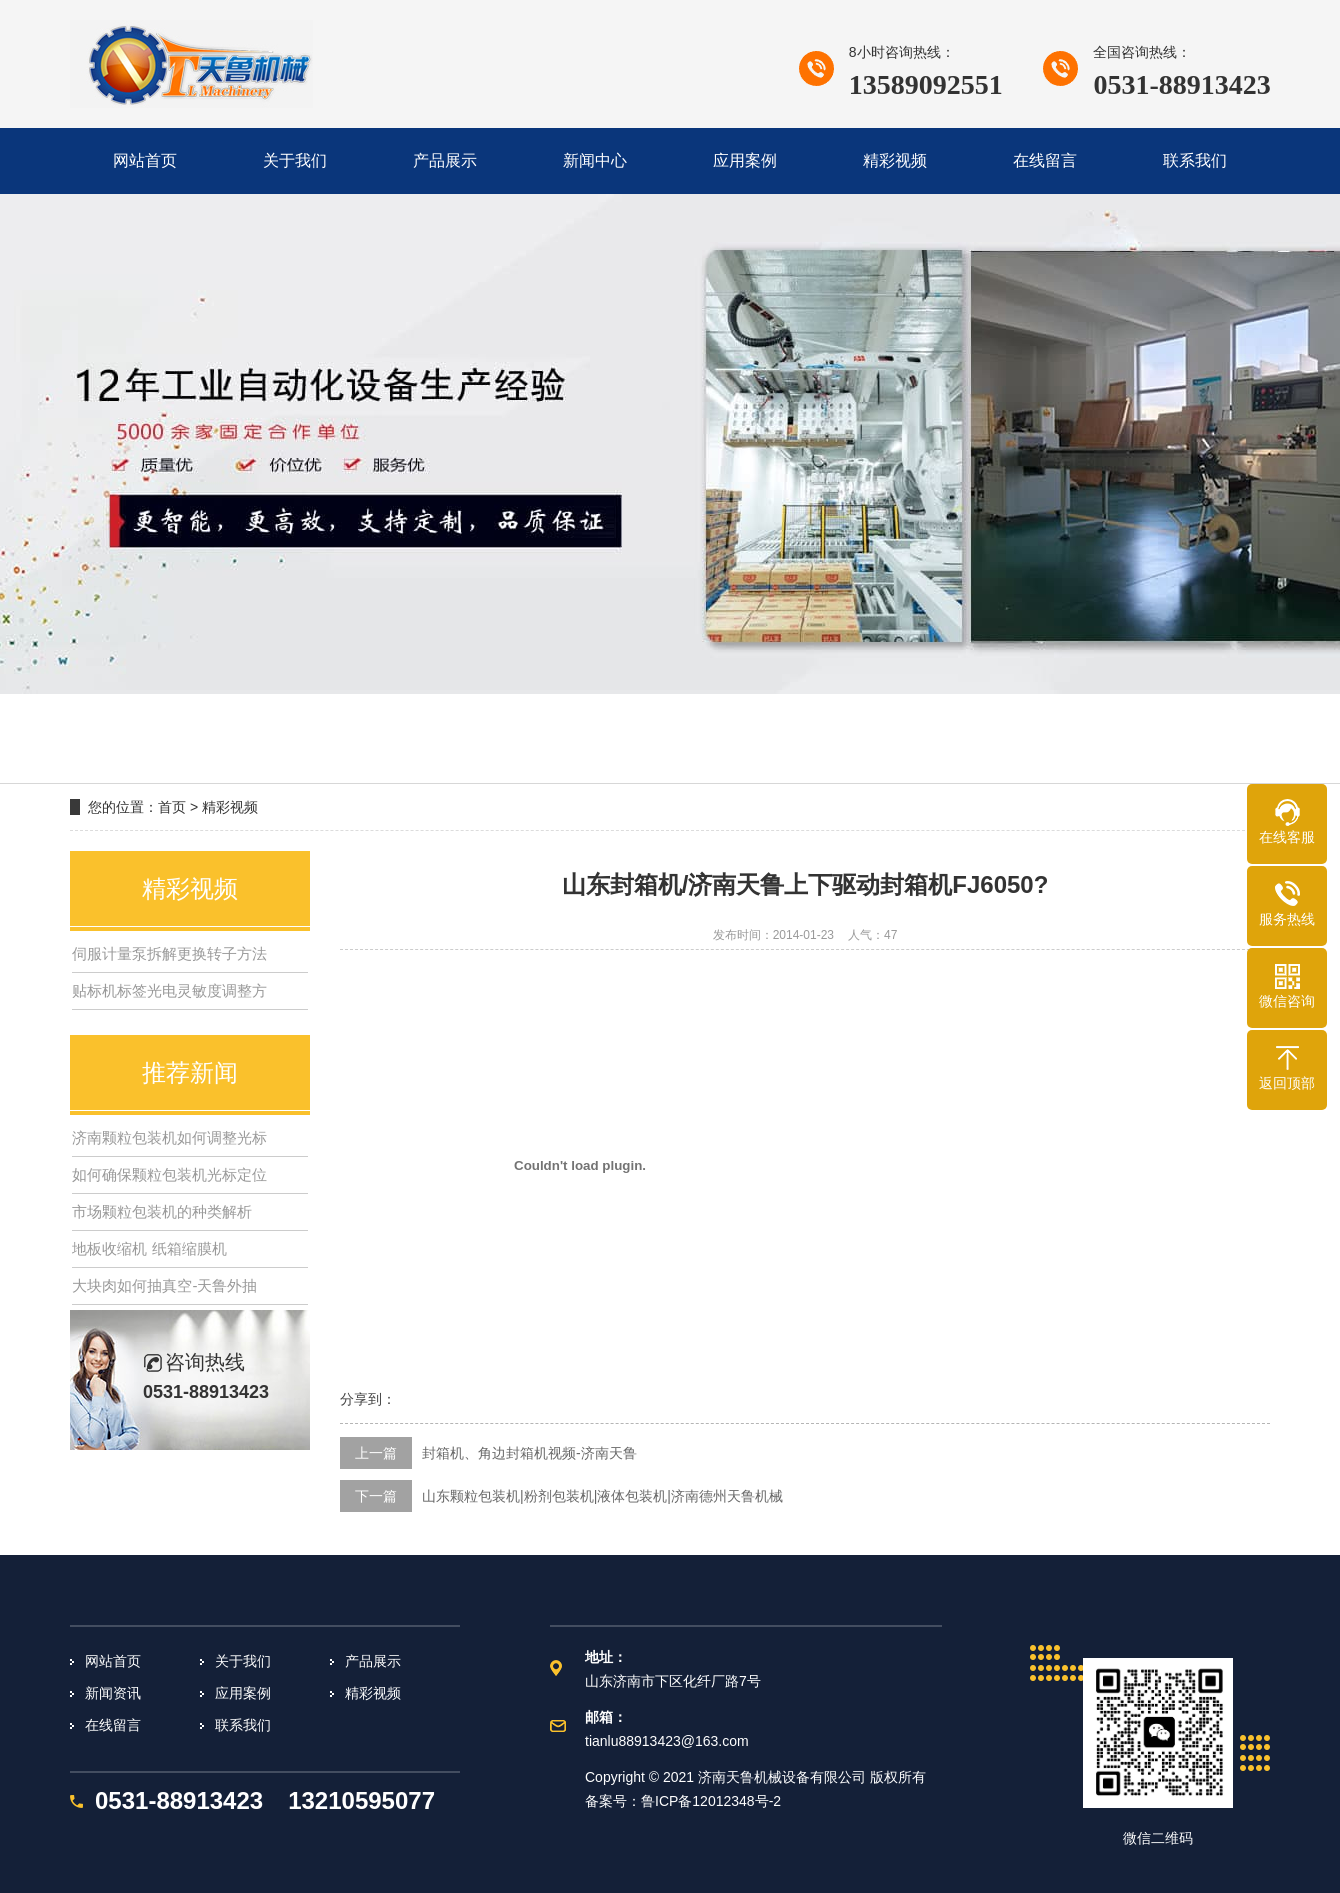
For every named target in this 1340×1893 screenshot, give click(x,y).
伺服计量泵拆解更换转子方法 (169, 953)
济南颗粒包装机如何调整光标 (169, 1137)
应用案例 (243, 1693)
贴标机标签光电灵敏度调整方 (169, 990)
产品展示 (373, 1661)
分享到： (368, 1399)
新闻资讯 (113, 1693)
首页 (172, 807)
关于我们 (243, 1661)
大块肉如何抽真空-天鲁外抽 (164, 1285)
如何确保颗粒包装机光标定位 (169, 1174)
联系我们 (243, 1725)
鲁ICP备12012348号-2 (711, 1801)
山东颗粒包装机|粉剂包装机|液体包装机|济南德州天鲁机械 (602, 1496)
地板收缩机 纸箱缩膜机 (149, 1248)
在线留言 (113, 1725)
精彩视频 (230, 807)
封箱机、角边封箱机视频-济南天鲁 (529, 1453)
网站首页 (113, 1661)
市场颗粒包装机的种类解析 (162, 1211)
